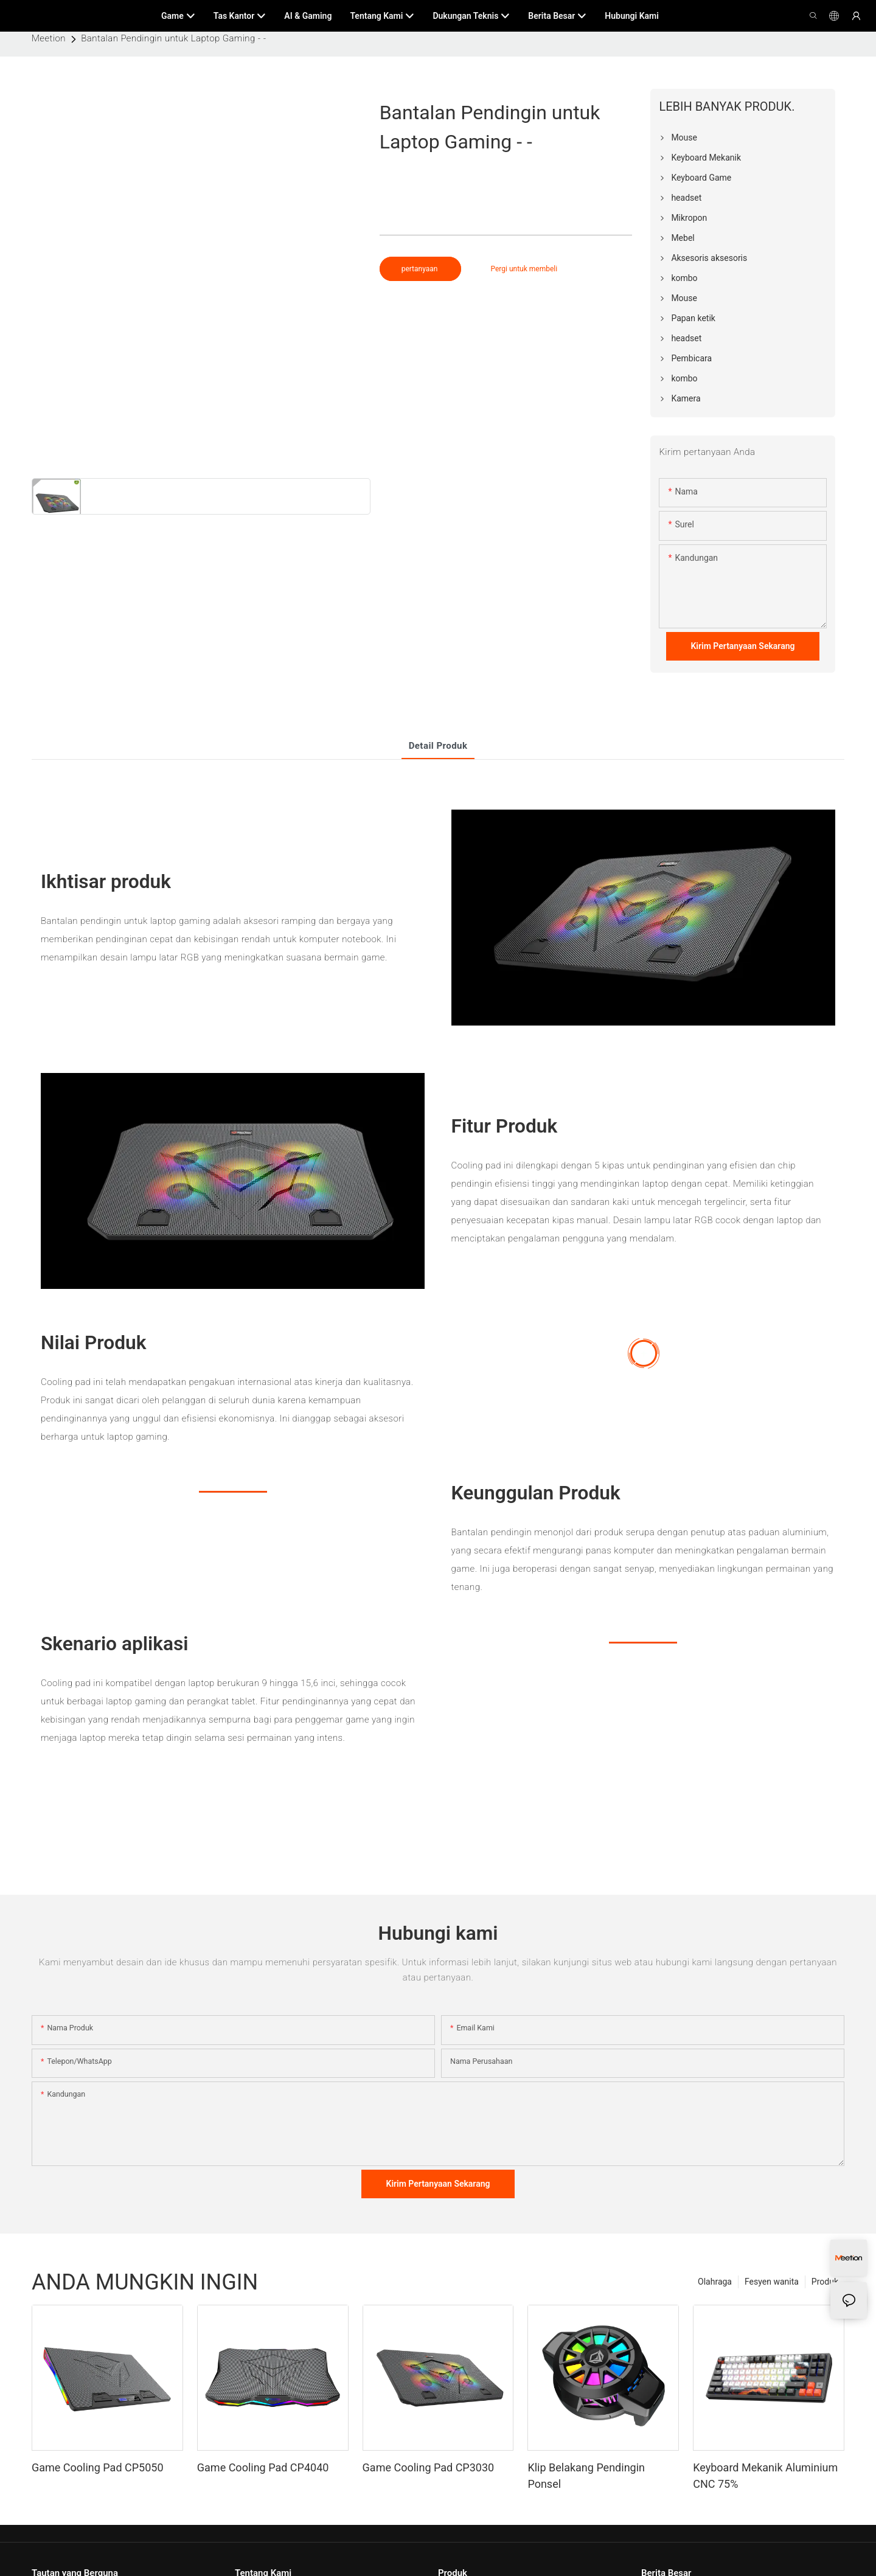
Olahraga (715, 2281)
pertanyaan (420, 269)
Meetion (49, 38)
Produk (825, 2281)
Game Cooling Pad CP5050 (98, 2467)
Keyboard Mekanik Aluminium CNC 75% (765, 2475)
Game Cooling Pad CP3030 (429, 2467)
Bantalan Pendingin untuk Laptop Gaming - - (173, 38)
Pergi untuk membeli (523, 269)
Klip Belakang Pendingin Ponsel (586, 2475)
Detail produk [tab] (438, 745)
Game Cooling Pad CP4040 (263, 2467)
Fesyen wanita (772, 2281)
